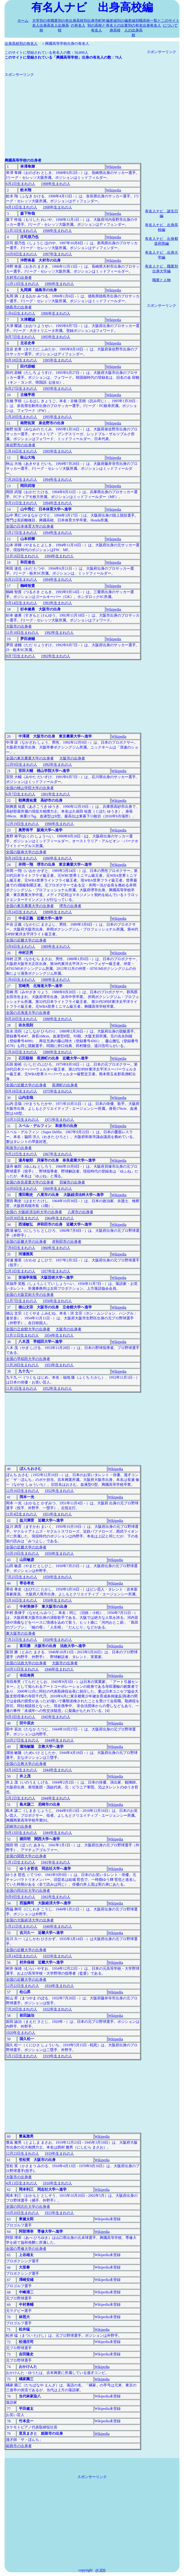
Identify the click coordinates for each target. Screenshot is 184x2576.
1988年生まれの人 (55, 980)
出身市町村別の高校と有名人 (96, 25)
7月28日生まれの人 (21, 479)
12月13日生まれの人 (22, 284)
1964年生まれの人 (59, 1218)
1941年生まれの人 (55, 1862)
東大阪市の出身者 (20, 1633)
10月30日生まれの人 (22, 1218)
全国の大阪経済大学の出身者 (30, 1920)
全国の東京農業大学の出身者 (30, 758)
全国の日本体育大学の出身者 (30, 526)
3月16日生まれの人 (21, 1600)
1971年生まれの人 (59, 1119)
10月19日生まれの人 (22, 1553)
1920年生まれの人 (20, 2033)
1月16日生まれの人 (21, 451)
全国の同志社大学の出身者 (28, 1891)
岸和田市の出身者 (66, 1242)
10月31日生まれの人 (22, 1119)
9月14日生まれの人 (21, 603)
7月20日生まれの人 (21, 2009)
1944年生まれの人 (59, 1740)
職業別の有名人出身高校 (60, 25)
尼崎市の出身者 (19, 1826)
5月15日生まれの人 (21, 2056)
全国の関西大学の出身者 (26, 1856)
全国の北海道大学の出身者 (28, 1013)
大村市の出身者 (19, 277)
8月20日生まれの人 (21, 1019)
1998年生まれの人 (55, 184)
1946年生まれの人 (59, 1669)
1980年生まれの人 (57, 1052)
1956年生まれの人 (57, 1301)
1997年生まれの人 (57, 254)
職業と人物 (161, 280)
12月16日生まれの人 (22, 1491)
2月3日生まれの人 (20, 1271)
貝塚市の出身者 (72, 1182)
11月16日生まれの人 (22, 556)
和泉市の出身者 (19, 1148)
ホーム (22, 21)
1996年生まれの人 (59, 284)
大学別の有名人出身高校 (41, 25)
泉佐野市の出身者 (20, 445)
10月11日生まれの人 (22, 1669)
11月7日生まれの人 (21, 1301)
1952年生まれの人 (57, 1388)
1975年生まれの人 (57, 1091)
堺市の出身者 (70, 906)
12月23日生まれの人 (22, 2153)
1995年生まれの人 (55, 337)
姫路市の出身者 (19, 2446)
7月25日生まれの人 (21, 1577)
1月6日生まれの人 (20, 313)
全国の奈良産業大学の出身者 (30, 1182)
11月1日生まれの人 (21, 231)
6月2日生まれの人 (20, 184)
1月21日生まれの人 (21, 1926)
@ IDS (100, 2570)
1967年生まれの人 (57, 1154)
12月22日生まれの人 (22, 1986)
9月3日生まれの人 (20, 1717)
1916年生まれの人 (57, 2183)
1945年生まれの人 (55, 1717)
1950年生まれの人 (59, 1553)
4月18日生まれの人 (21, 1770)
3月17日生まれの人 (21, 533)
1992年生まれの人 (59, 633)
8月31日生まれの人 (21, 503)
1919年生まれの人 (57, 2056)
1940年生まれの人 (57, 1926)
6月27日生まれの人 (21, 388)
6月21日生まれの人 (21, 579)
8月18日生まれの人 (21, 360)
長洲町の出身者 (65, 1085)
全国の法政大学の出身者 (26, 1663)
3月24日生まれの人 (21, 912)
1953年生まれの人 (59, 1365)
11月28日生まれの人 (22, 1365)
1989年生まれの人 (57, 912)
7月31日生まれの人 (21, 1640)
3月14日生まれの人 (21, 1956)
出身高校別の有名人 (21, 44)
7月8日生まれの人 (20, 1248)
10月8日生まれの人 (21, 254)
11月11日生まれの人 (22, 1335)
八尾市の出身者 (80, 1212)
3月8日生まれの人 (20, 946)
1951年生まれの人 (57, 1514)
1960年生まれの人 (55, 1248)
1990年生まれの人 (59, 824)
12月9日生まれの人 (21, 764)
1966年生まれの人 (57, 1188)
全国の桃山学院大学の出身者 (30, 788)
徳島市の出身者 (19, 307)
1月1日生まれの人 (20, 1862)
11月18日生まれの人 (22, 633)
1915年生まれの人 (59, 2213)
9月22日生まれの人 (21, 1154)
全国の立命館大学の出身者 (28, 1329)
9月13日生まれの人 (21, 1833)
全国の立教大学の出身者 (26, 1764)
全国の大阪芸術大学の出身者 (30, 1295)
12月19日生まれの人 (22, 824)
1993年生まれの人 (57, 603)
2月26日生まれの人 (21, 1052)
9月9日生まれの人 (20, 1897)
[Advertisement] (73, 109)
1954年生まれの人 (59, 1335)
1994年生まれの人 (57, 479)
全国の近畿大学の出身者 (26, 940)
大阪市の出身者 (19, 626)
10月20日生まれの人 (22, 2213)
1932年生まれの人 (57, 2009)
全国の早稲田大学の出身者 (28, 1359)
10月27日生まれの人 (22, 1740)
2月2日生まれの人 (20, 1798)
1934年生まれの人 (59, 1986)
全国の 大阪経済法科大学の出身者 (34, 1212)
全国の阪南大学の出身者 (26, 852)
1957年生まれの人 (55, 1271)
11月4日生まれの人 (21, 1514)
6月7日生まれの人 (20, 794)
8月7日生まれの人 (20, 337)
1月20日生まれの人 (21, 417)
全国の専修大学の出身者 (26, 2249)
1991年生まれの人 (55, 794)
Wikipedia (113, 167)
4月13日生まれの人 (21, 207)
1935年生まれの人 (57, 1956)
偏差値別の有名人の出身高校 (115, 25)
